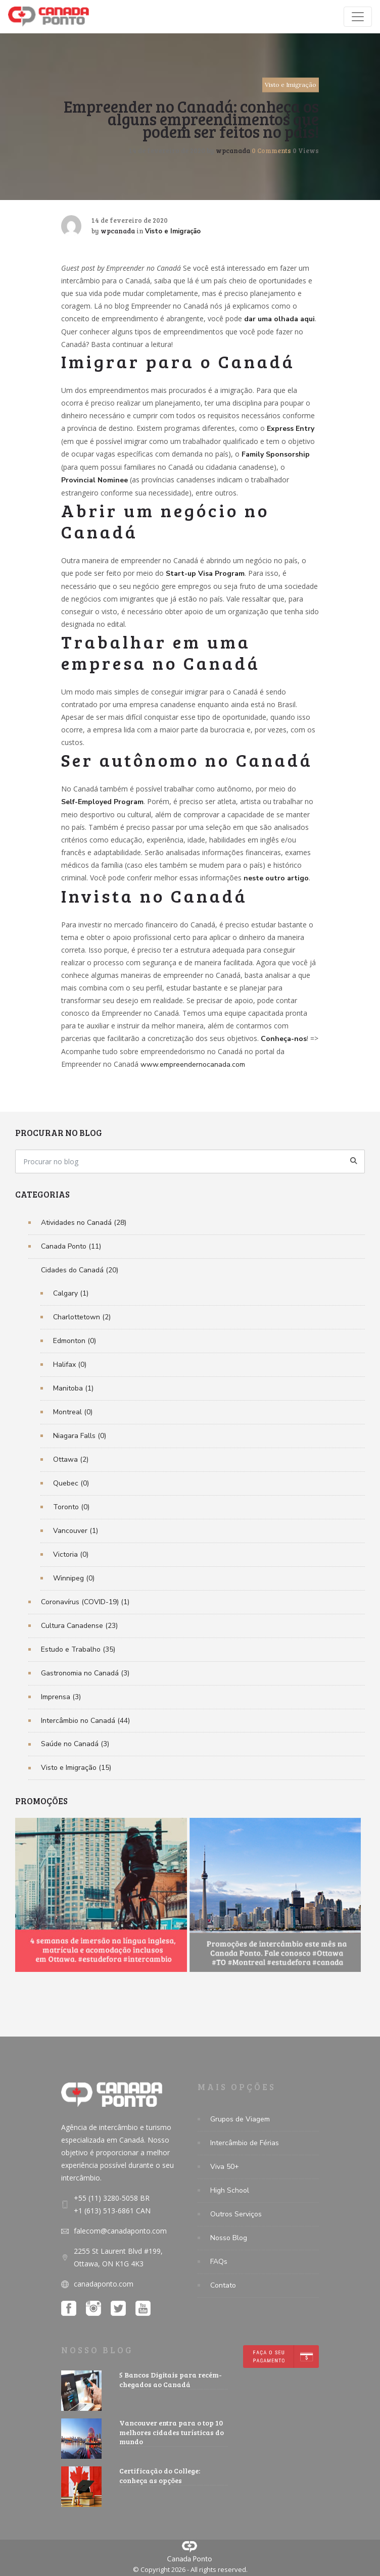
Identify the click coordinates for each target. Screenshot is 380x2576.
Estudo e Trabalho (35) (78, 1649)
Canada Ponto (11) (71, 1246)
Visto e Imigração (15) (76, 1767)
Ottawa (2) (70, 1459)
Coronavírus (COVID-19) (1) (85, 1602)
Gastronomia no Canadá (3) (85, 1673)
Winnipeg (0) (73, 1578)
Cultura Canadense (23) (79, 1625)
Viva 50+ (224, 2166)
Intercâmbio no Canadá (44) (85, 1720)
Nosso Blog (228, 2238)
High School (229, 2190)
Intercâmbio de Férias (244, 2143)
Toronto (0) (71, 1507)
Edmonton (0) (74, 1341)
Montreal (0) (72, 1412)
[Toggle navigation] (358, 17)
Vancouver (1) (75, 1530)
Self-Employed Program (102, 802)
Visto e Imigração (290, 84)
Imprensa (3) (61, 1697)
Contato (223, 2285)
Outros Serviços (236, 2214)
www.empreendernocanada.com (192, 1064)
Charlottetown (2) (82, 1317)
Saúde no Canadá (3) (75, 1744)
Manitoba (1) (73, 1388)
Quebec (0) (71, 1483)
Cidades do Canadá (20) (79, 1270)
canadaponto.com (103, 2284)
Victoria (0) (70, 1554)
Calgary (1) (70, 1293)
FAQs (218, 2261)
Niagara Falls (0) (79, 1436)
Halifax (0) (69, 1364)
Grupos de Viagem (240, 2119)
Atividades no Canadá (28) (83, 1222)
